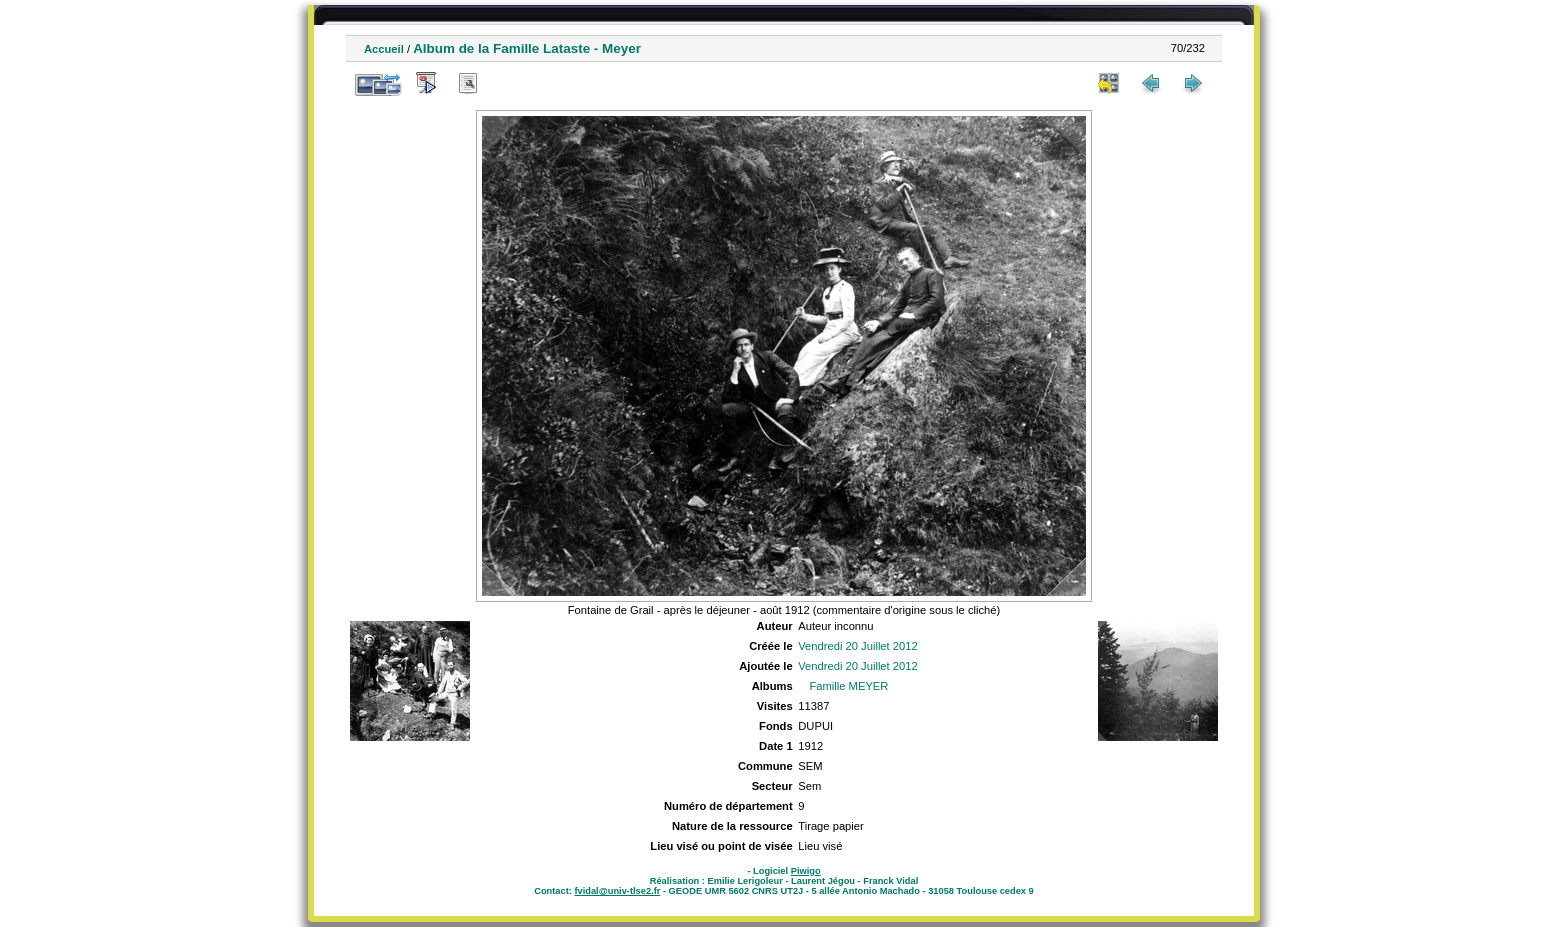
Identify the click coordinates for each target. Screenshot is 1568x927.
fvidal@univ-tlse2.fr (617, 891)
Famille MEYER (848, 686)
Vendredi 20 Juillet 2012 (857, 646)
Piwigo (806, 871)
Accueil (384, 49)
